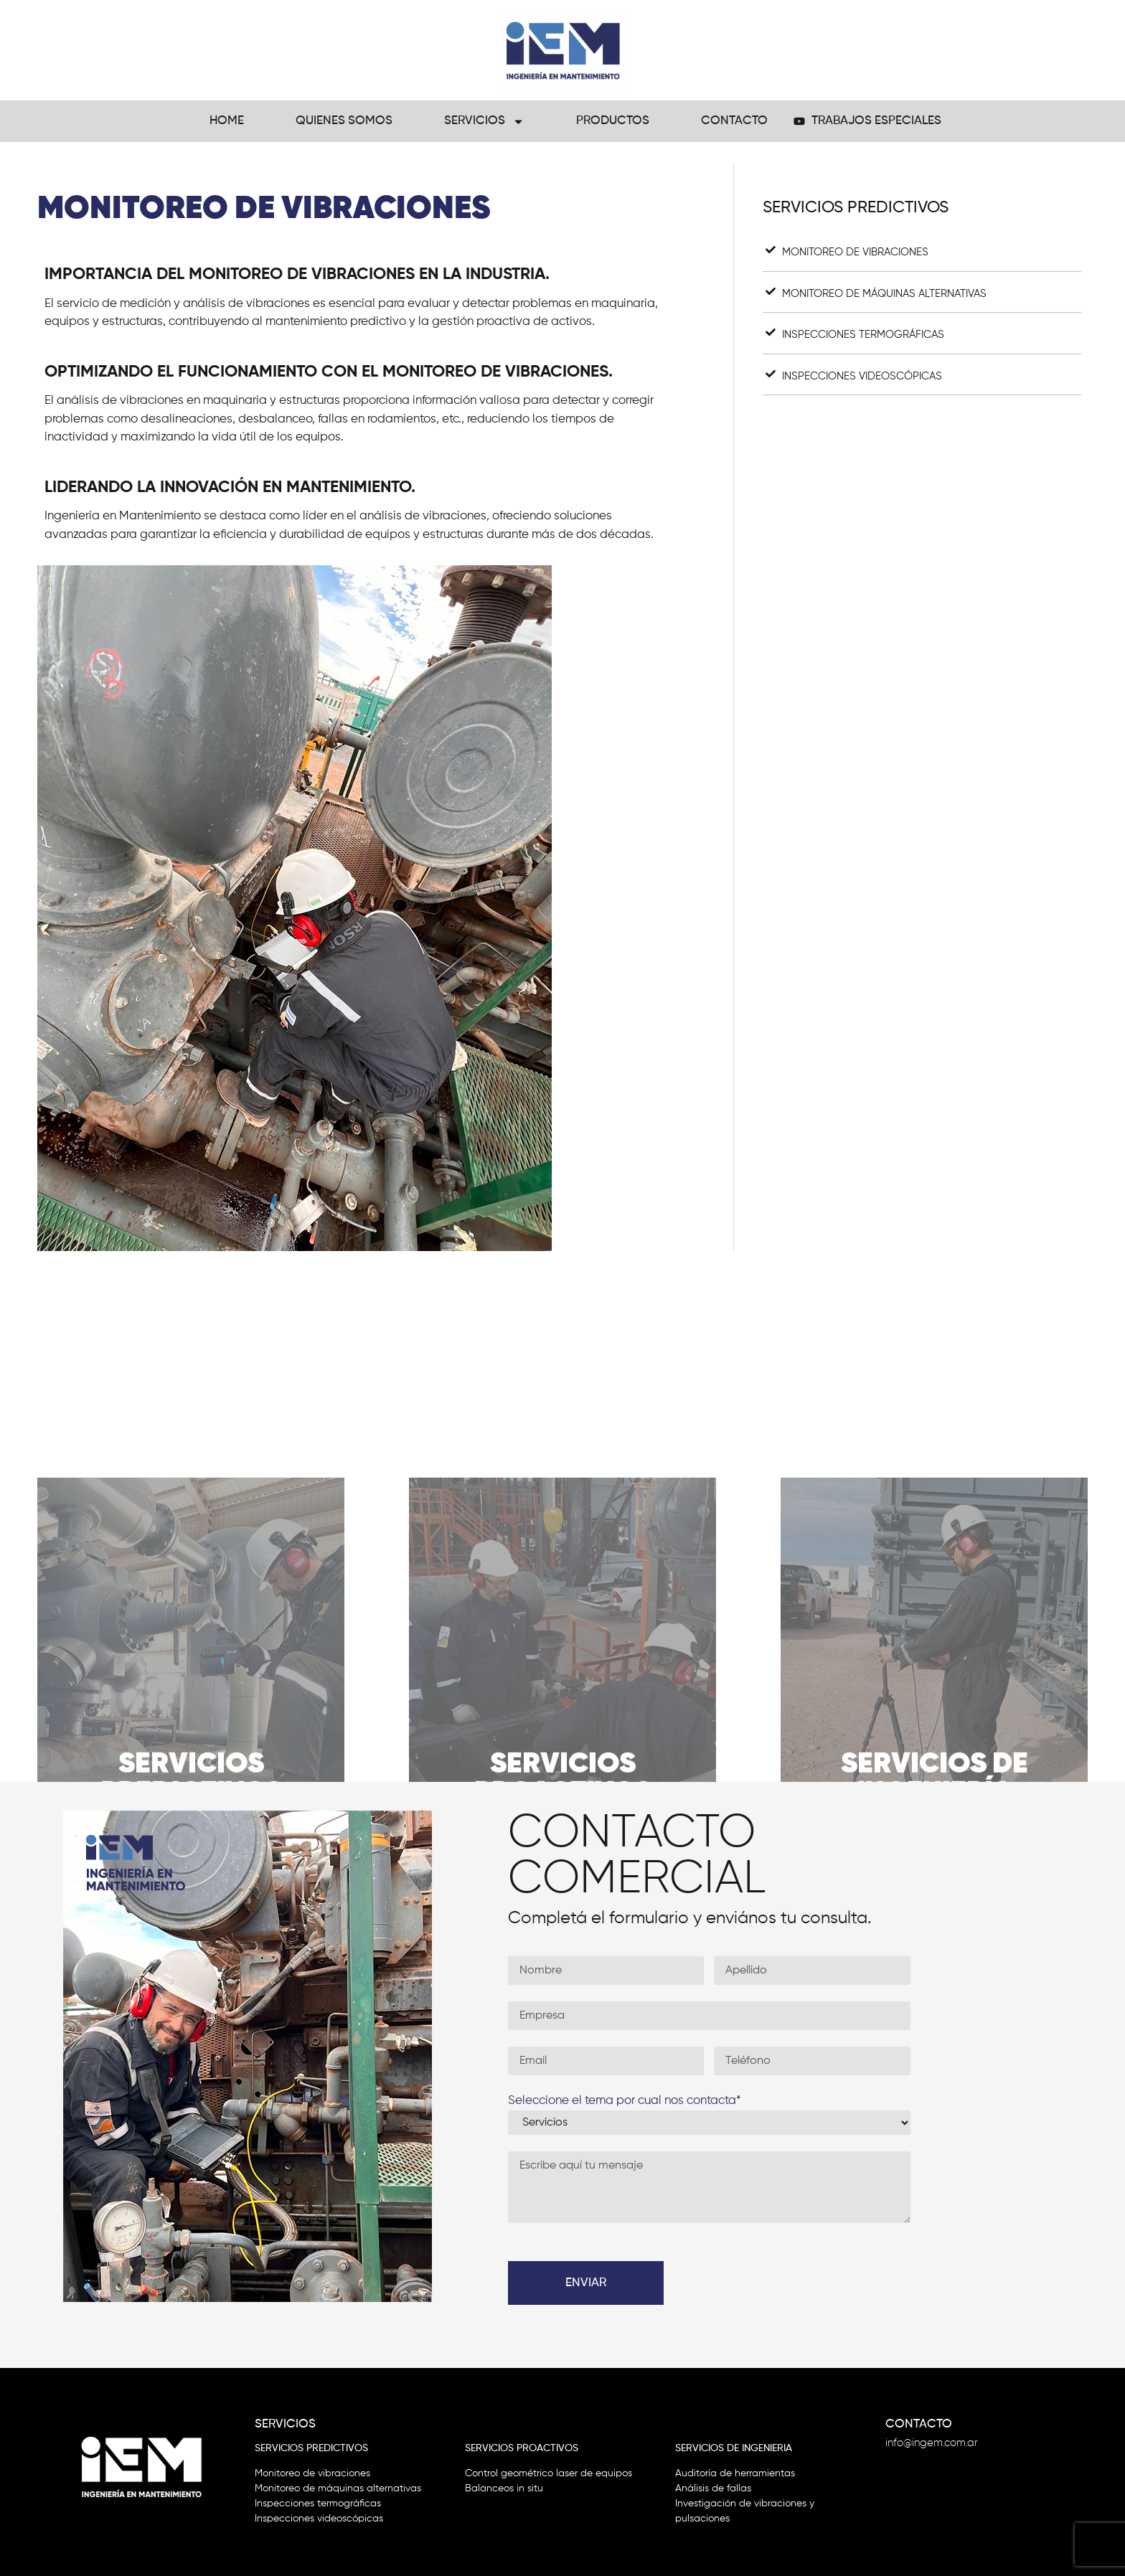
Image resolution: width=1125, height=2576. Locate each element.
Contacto (734, 121)
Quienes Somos (344, 121)
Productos (612, 121)
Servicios (484, 121)
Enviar (585, 2283)
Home (227, 121)
